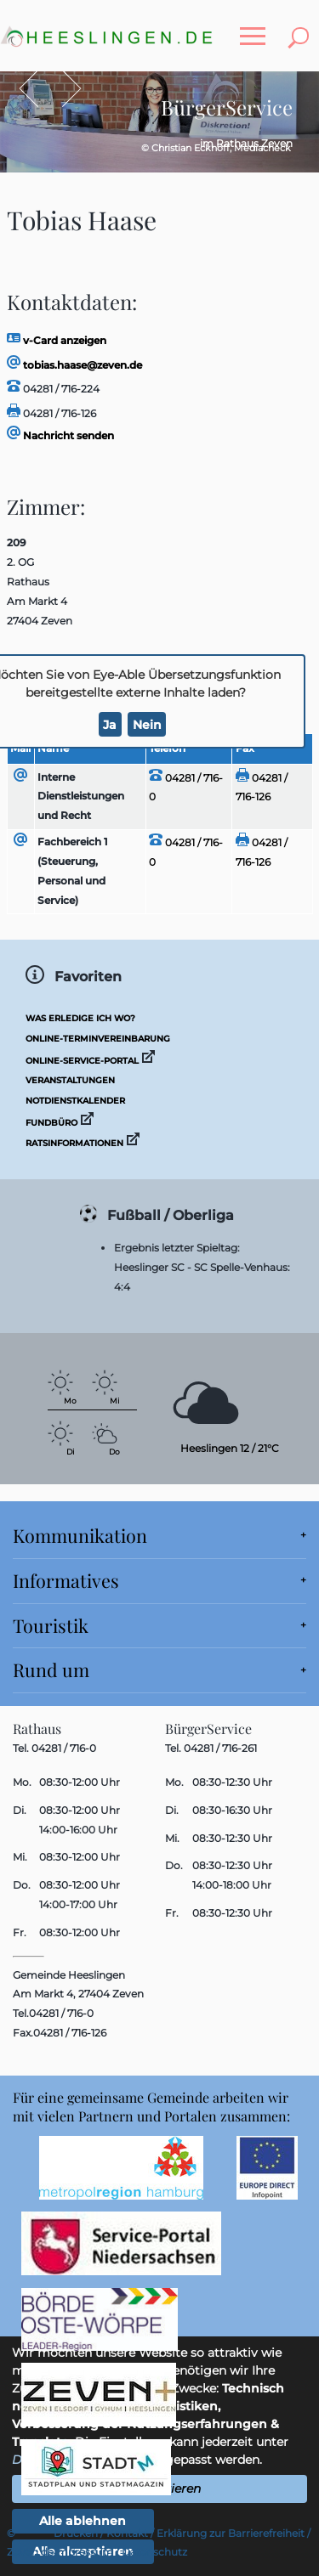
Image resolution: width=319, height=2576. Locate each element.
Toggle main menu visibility (257, 27)
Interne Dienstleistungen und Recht (80, 796)
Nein (147, 724)
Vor (62, 89)
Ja (110, 724)
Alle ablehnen (82, 2520)
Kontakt (127, 2533)
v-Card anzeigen (56, 340)
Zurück (37, 89)
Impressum (83, 2551)
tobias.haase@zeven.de (74, 365)
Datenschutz (154, 2551)
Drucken (76, 2533)
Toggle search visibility (302, 27)
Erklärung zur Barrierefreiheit (231, 2533)
